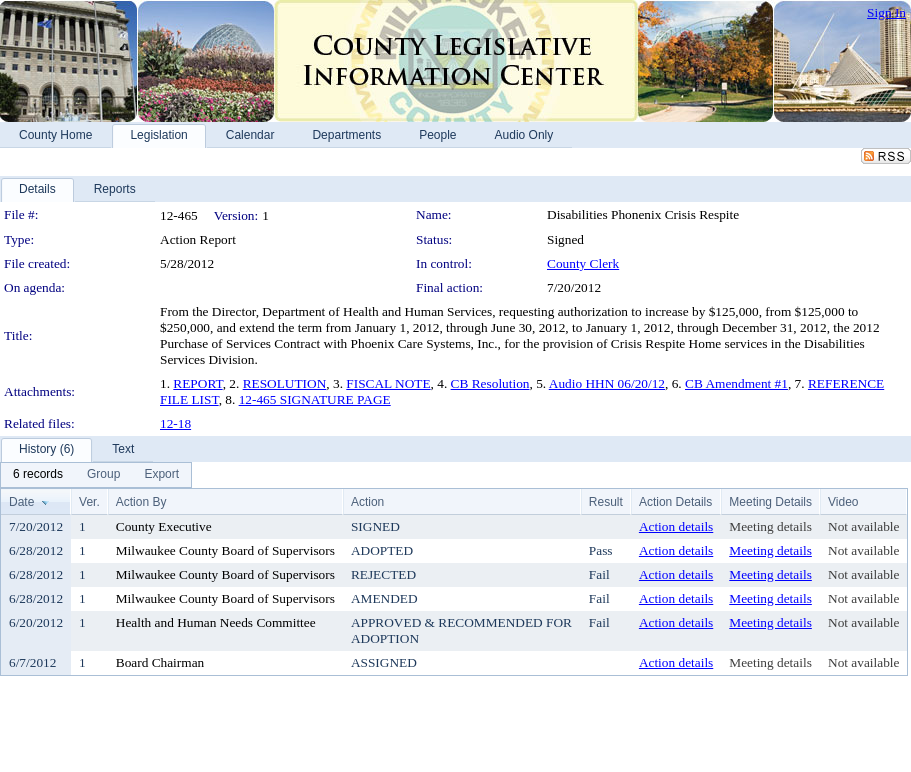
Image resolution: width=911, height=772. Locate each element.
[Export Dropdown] (161, 475)
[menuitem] (38, 475)
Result (606, 502)
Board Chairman (160, 662)
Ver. (89, 502)
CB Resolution (490, 383)
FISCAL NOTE (388, 383)
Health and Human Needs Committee (216, 622)
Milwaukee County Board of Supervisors (225, 550)
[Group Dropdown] (103, 475)
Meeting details (770, 526)
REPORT (197, 383)
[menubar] (96, 475)
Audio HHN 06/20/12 (607, 383)
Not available (863, 526)
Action (367, 502)
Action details (676, 526)
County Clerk (583, 263)
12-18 (175, 423)
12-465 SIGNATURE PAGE (315, 399)
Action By (141, 502)
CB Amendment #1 (736, 383)
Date (21, 502)
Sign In (886, 12)
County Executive (164, 526)
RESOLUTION (285, 383)
